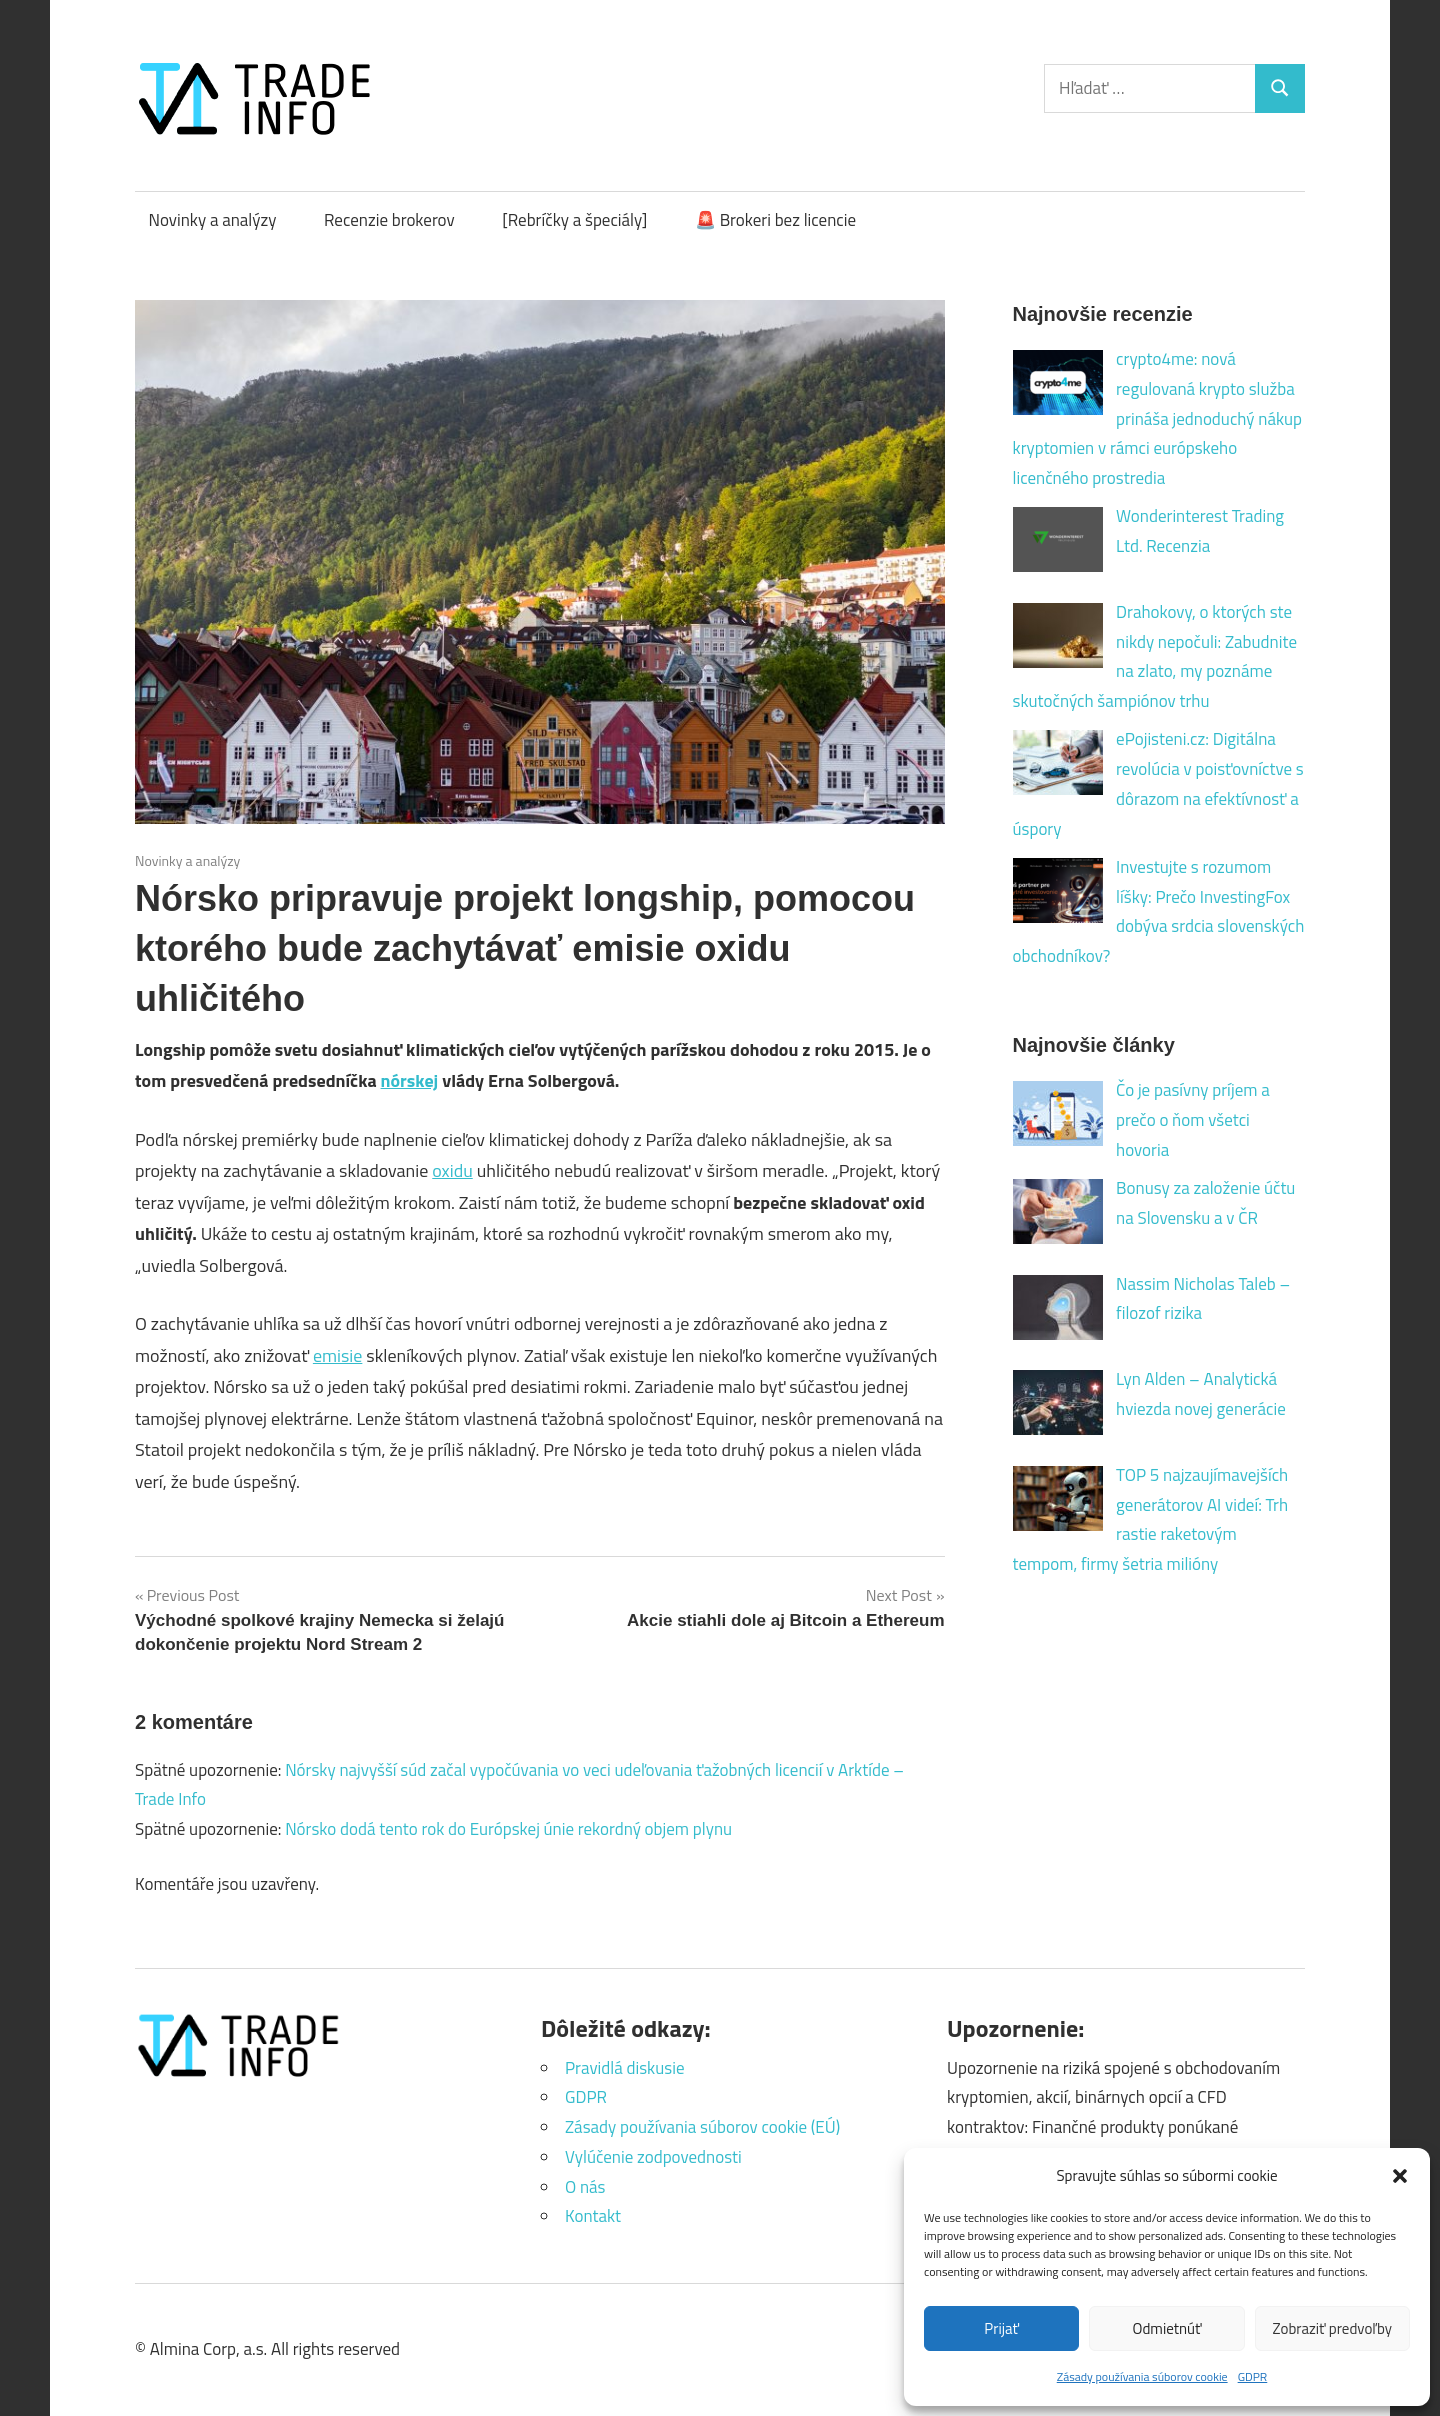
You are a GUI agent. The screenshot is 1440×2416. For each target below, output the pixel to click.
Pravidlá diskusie (624, 2068)
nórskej (410, 1080)
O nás (585, 2187)
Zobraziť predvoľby (1332, 2328)
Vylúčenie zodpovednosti (653, 2157)
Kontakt (593, 2216)
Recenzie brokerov (389, 220)
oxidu (452, 1170)
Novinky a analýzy (213, 220)
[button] (1400, 2176)
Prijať (1001, 2328)
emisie (337, 1355)
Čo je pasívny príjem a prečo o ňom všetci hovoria (1193, 1120)
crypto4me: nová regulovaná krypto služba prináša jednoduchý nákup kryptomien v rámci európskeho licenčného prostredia (1158, 418)
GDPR (1253, 2376)
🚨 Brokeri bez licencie (775, 220)
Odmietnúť (1167, 2328)
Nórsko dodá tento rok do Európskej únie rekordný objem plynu (508, 1829)
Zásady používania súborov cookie (1142, 2376)
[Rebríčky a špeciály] (574, 220)
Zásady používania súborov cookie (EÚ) (702, 2127)
